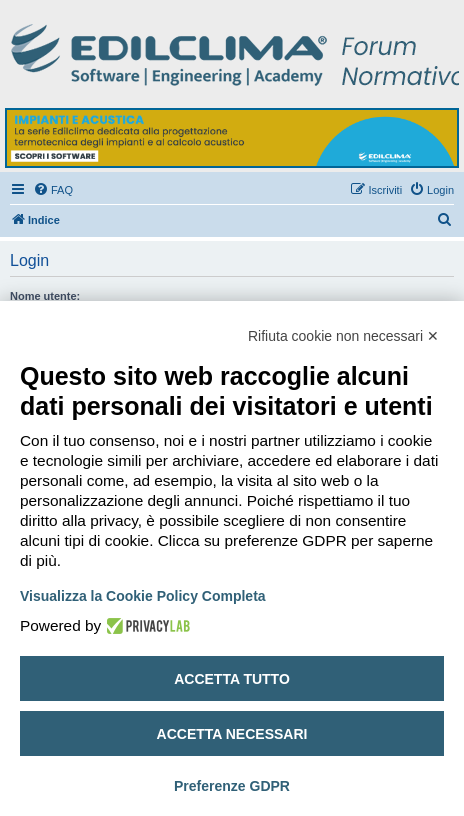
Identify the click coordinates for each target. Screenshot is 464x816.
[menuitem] (53, 190)
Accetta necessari (232, 734)
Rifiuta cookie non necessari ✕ (343, 336)
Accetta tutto (232, 679)
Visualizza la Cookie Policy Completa (143, 596)
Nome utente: (45, 296)
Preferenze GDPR (232, 786)
